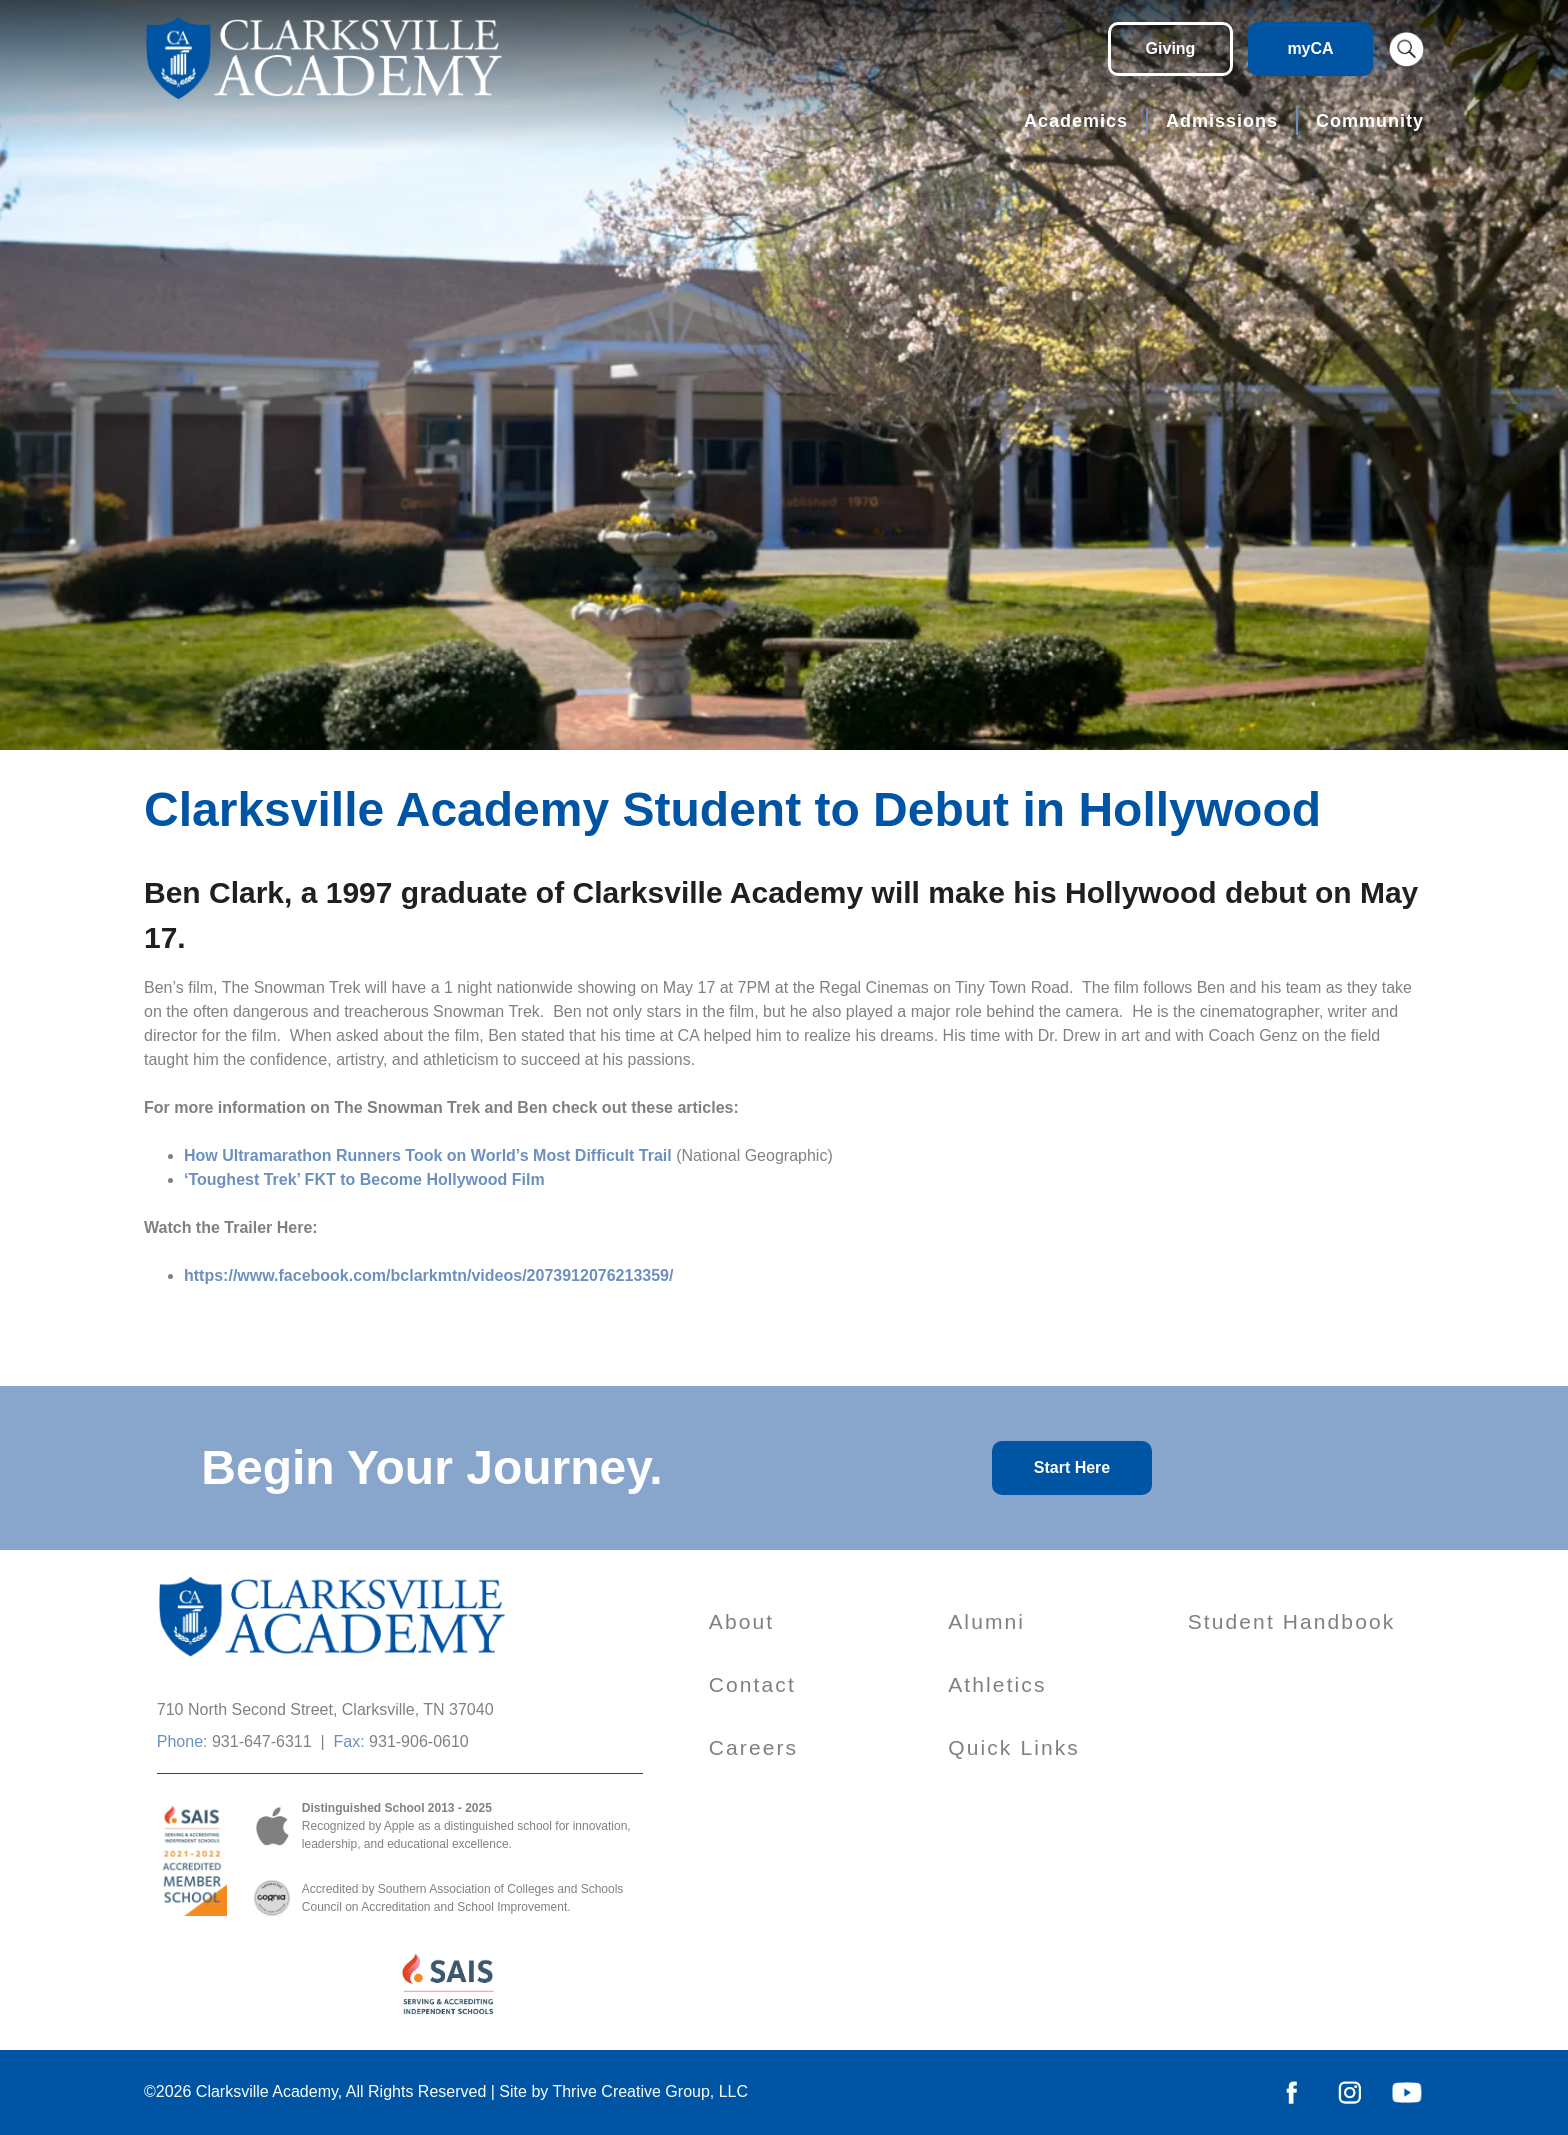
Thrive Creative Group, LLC (650, 2091)
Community (1370, 121)
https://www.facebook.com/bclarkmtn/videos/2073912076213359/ (428, 1275)
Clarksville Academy (267, 2091)
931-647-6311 (262, 1741)
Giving (1171, 48)
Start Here (1072, 1467)
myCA (1310, 48)
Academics (1076, 121)
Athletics (997, 1684)
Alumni (986, 1621)
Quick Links (1014, 1747)
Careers (753, 1747)
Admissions (1222, 121)
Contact (752, 1684)
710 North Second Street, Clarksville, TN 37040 (325, 1709)
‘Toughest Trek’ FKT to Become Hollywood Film (364, 1179)
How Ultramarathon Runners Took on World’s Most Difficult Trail (428, 1155)
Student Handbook (1292, 1621)
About (741, 1621)
